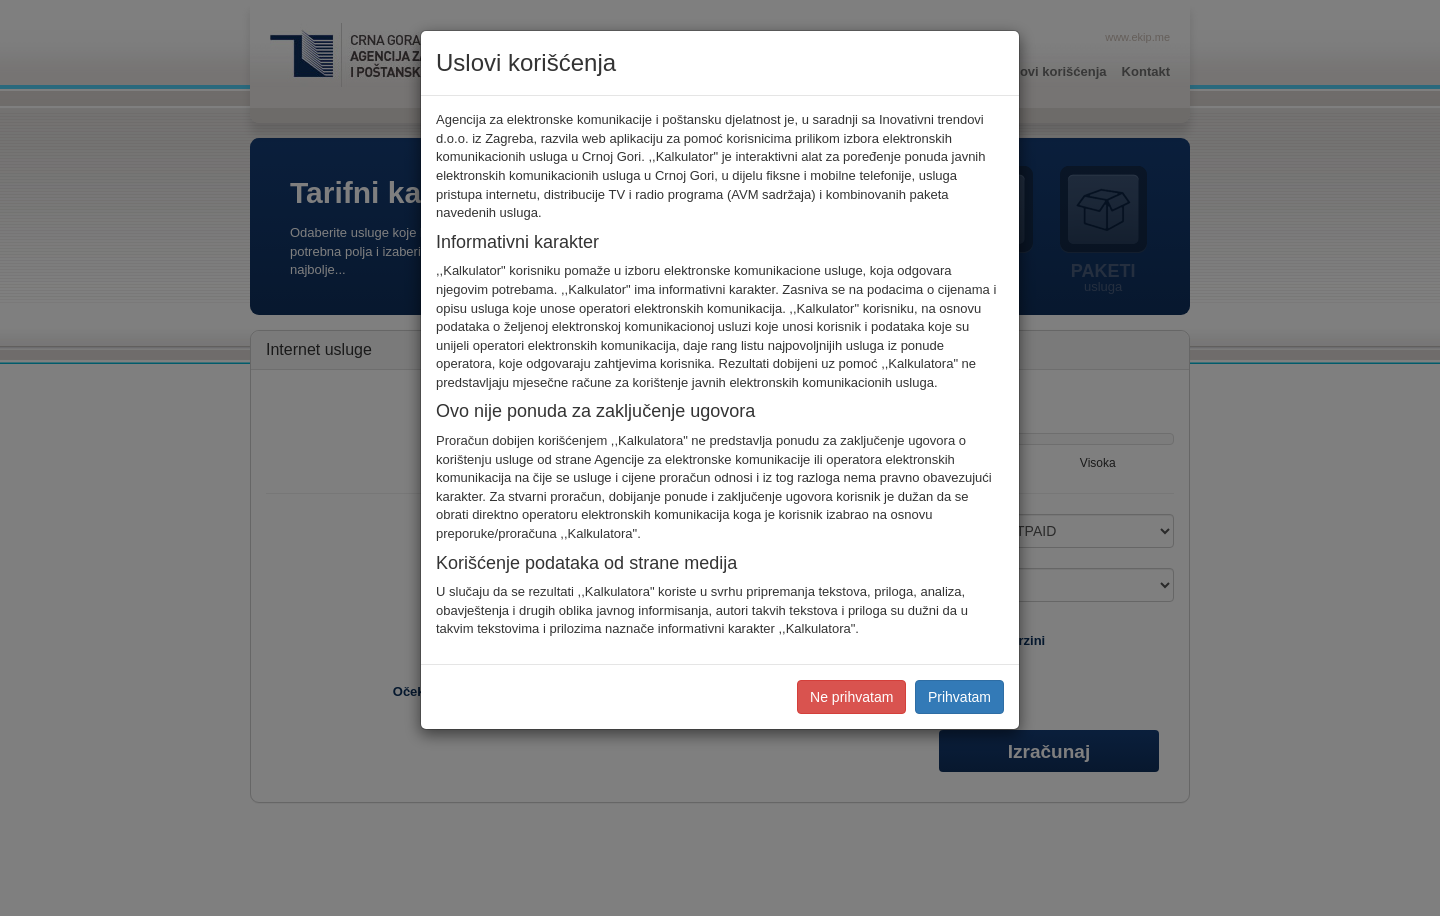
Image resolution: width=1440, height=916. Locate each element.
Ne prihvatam (851, 697)
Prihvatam (959, 697)
